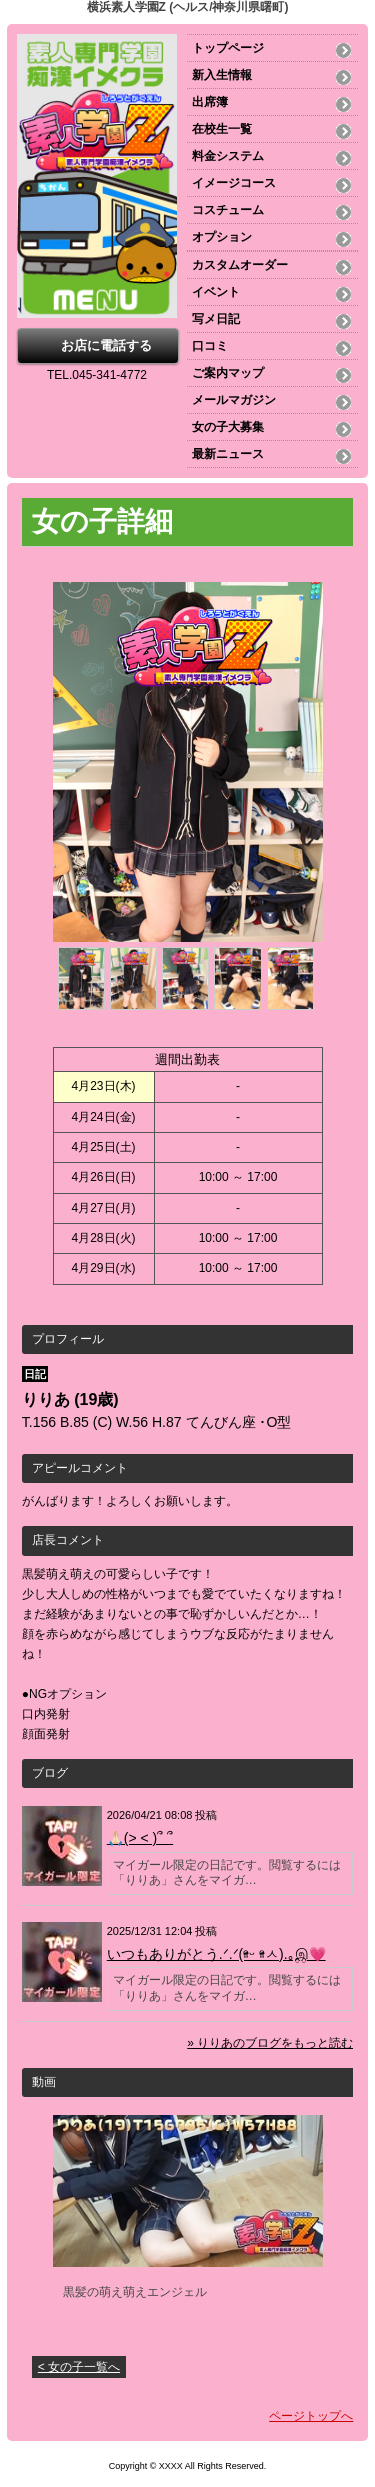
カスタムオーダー (240, 265)
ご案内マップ (228, 373)
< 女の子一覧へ (79, 2367)
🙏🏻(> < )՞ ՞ (140, 1838)
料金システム (228, 156)
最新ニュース (228, 454)
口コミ (210, 346)
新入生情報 (222, 75)
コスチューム (228, 210)
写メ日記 (216, 319)
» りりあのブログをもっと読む (270, 2043)
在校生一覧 (222, 129)
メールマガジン (234, 400)
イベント (216, 292)
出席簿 (210, 102)
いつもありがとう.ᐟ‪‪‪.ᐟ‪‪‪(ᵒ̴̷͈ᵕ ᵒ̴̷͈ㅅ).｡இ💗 (216, 1954)
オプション (222, 237)
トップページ (228, 48)
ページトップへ (311, 2416)
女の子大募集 (228, 427)
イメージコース (234, 183)
